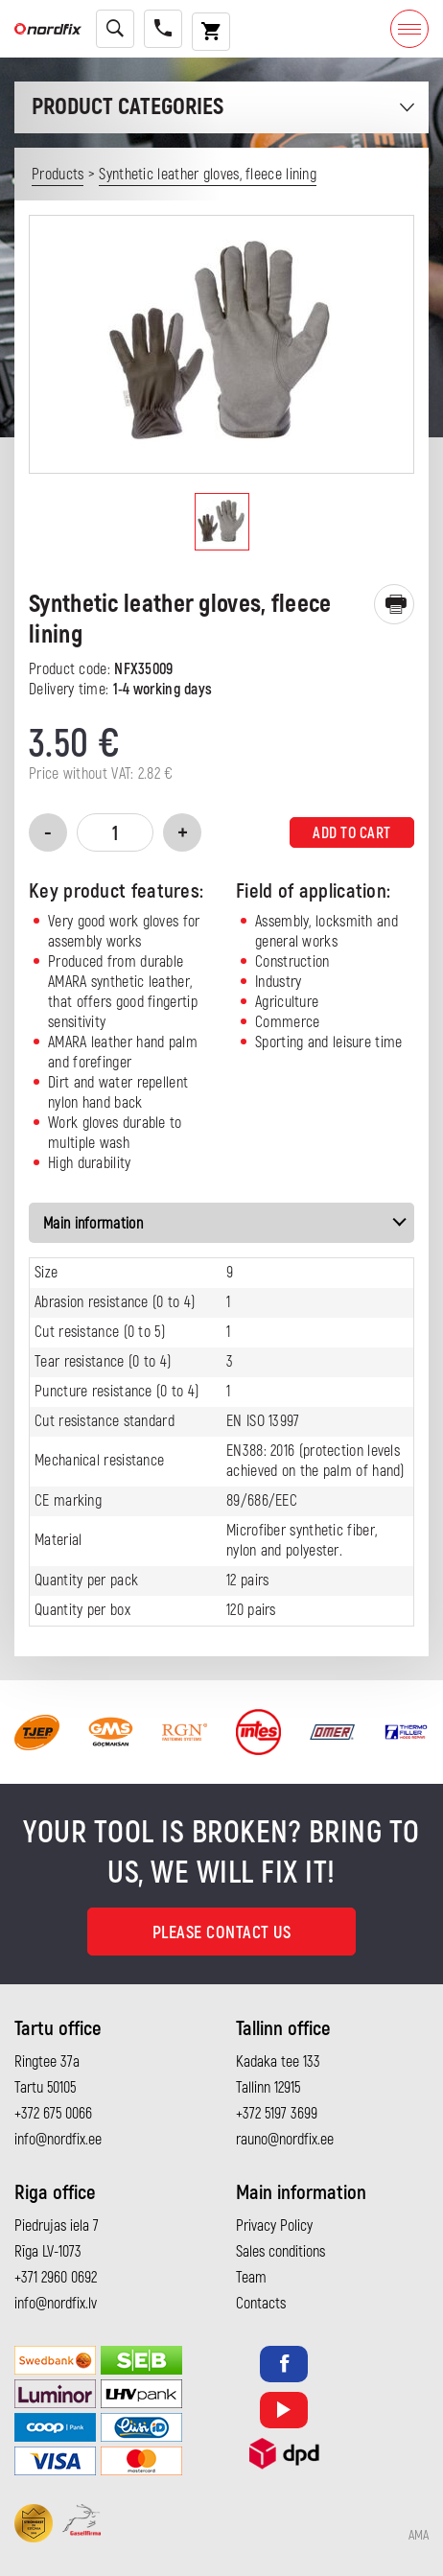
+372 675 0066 (53, 2113)
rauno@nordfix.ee (285, 2139)
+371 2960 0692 (55, 2277)
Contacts (261, 2303)
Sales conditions (280, 2251)
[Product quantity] (115, 832)
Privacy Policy (274, 2226)
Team (251, 2277)
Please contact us (221, 1933)
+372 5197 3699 (276, 2113)
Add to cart (352, 833)
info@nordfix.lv (55, 2303)
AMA (418, 2535)
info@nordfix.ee (58, 2139)
